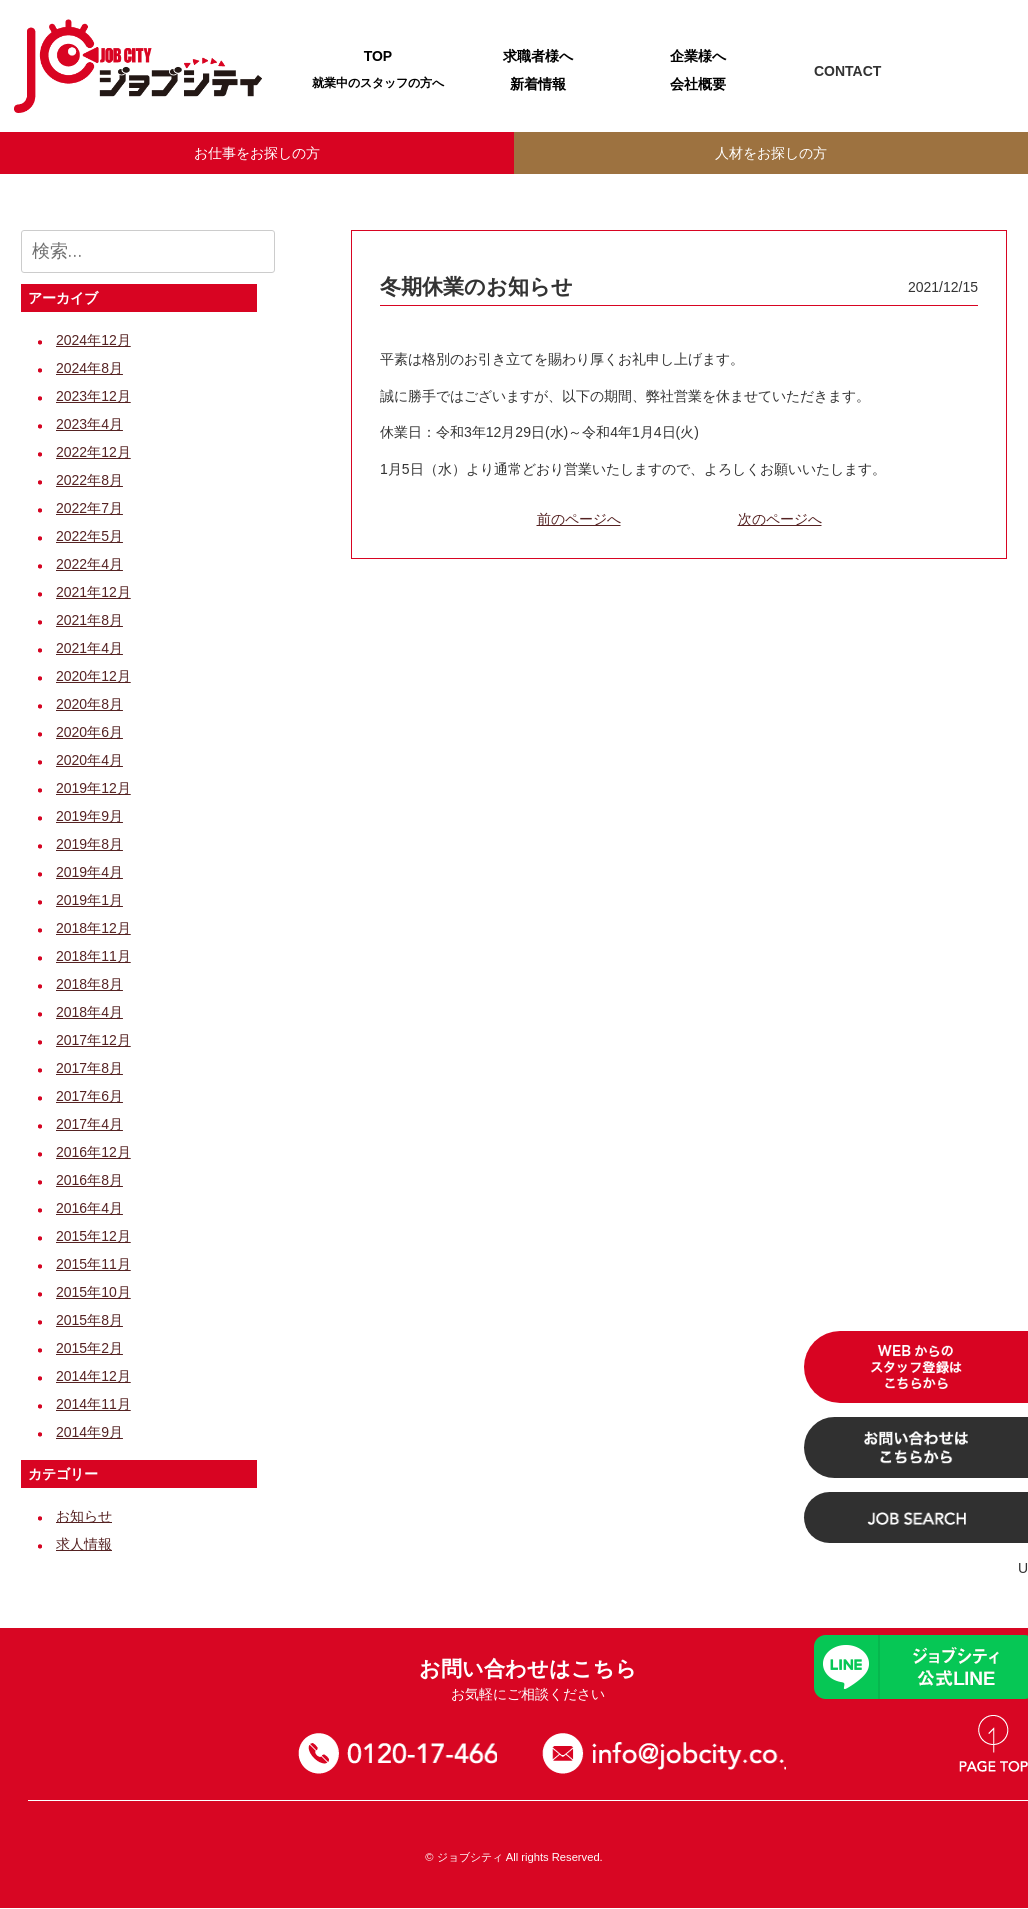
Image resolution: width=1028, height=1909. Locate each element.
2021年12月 (93, 594)
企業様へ (698, 56)
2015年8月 (89, 1322)
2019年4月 (89, 874)
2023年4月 (89, 426)
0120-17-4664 (406, 1755)
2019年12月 (93, 790)
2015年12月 (93, 1238)
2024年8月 (89, 370)
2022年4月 (89, 566)
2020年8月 (89, 706)
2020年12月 (93, 678)
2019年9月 (89, 818)
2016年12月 (93, 1154)
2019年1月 (89, 902)
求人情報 (84, 1546)
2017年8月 (89, 1070)
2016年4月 (89, 1210)
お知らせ (84, 1518)
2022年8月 (89, 482)
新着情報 (538, 84)
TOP (378, 56)
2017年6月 (89, 1098)
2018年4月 (89, 1014)
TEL (935, 72)
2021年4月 (89, 650)
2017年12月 (93, 1042)
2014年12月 (93, 1378)
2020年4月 (89, 762)
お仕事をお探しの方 (257, 153)
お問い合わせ (674, 1755)
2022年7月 (89, 510)
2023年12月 (93, 398)
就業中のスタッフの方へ (378, 83)
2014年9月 (89, 1434)
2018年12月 (93, 930)
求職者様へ (538, 56)
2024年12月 (93, 342)
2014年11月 (93, 1406)
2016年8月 (89, 1182)
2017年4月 (89, 1126)
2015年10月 (93, 1294)
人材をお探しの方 (771, 153)
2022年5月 (89, 538)
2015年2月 (89, 1350)
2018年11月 (93, 958)
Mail (982, 72)
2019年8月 (89, 846)
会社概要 (698, 84)
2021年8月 (89, 622)
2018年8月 (89, 986)
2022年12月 (93, 454)
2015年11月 (93, 1266)
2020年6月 (89, 734)
